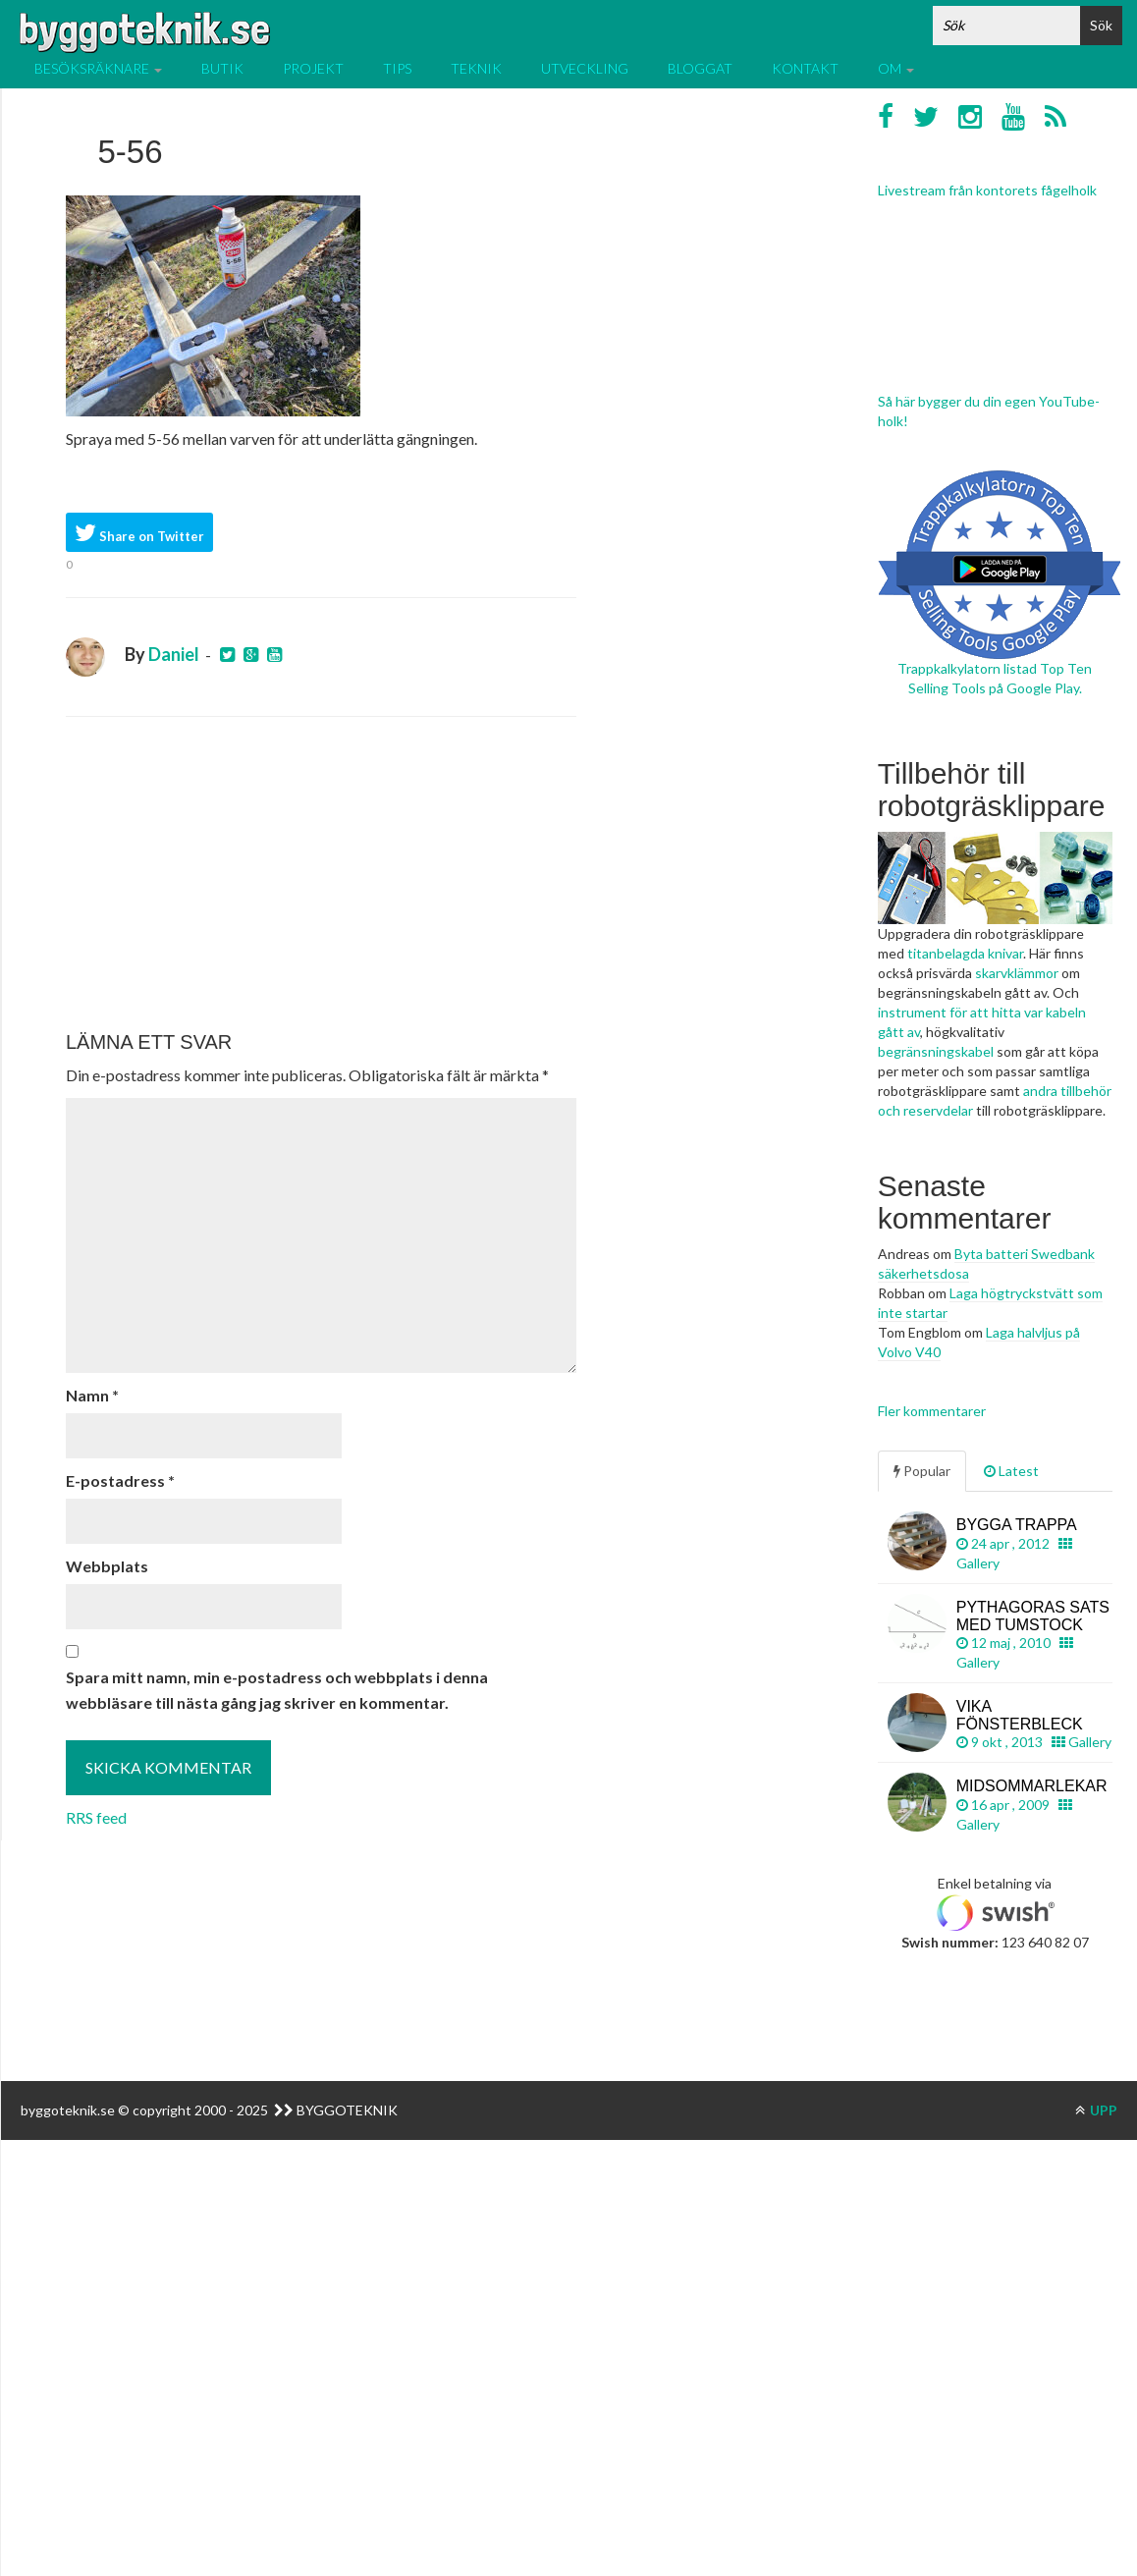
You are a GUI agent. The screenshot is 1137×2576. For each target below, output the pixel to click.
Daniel (173, 654)
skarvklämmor (1016, 972)
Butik (222, 68)
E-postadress (120, 1480)
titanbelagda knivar (965, 953)
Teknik (476, 68)
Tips (397, 68)
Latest (1011, 1470)
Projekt (313, 68)
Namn (92, 1395)
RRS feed (96, 1817)
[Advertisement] (321, 874)
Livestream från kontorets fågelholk (987, 190)
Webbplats (107, 1566)
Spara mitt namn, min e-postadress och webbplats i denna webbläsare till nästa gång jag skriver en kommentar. (277, 1690)
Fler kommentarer (932, 1410)
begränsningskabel (936, 1051)
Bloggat (700, 68)
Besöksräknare (98, 68)
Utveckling (584, 68)
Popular (921, 1470)
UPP (1096, 2110)
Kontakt (805, 68)
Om (896, 68)
